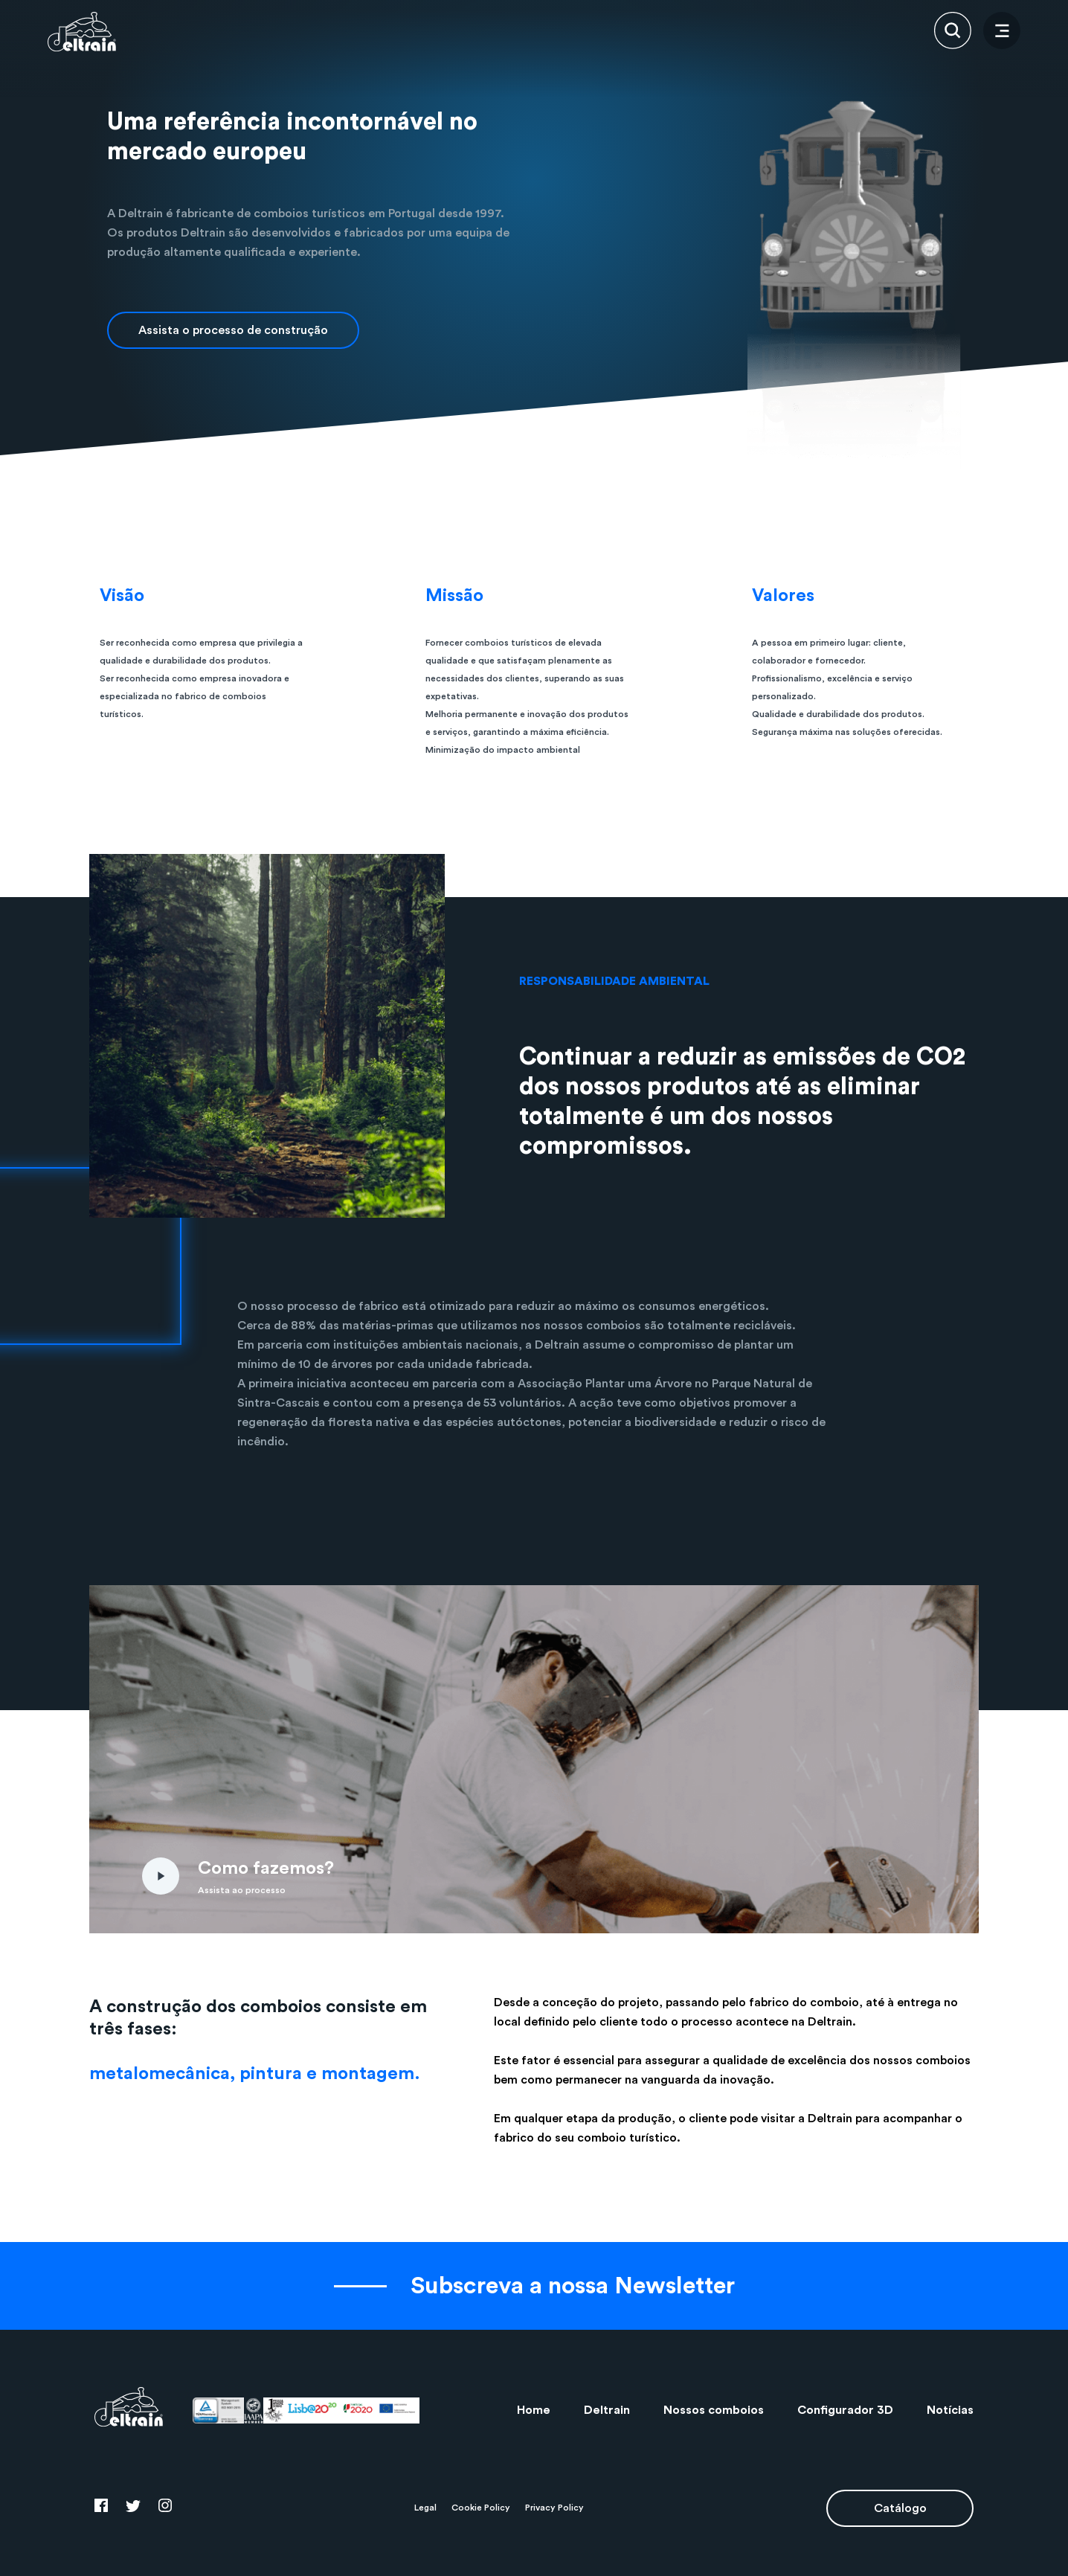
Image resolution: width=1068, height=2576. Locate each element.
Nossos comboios (713, 2410)
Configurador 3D (845, 2410)
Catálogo (900, 2508)
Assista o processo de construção (233, 330)
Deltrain (607, 2410)
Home (533, 2410)
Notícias (950, 2410)
